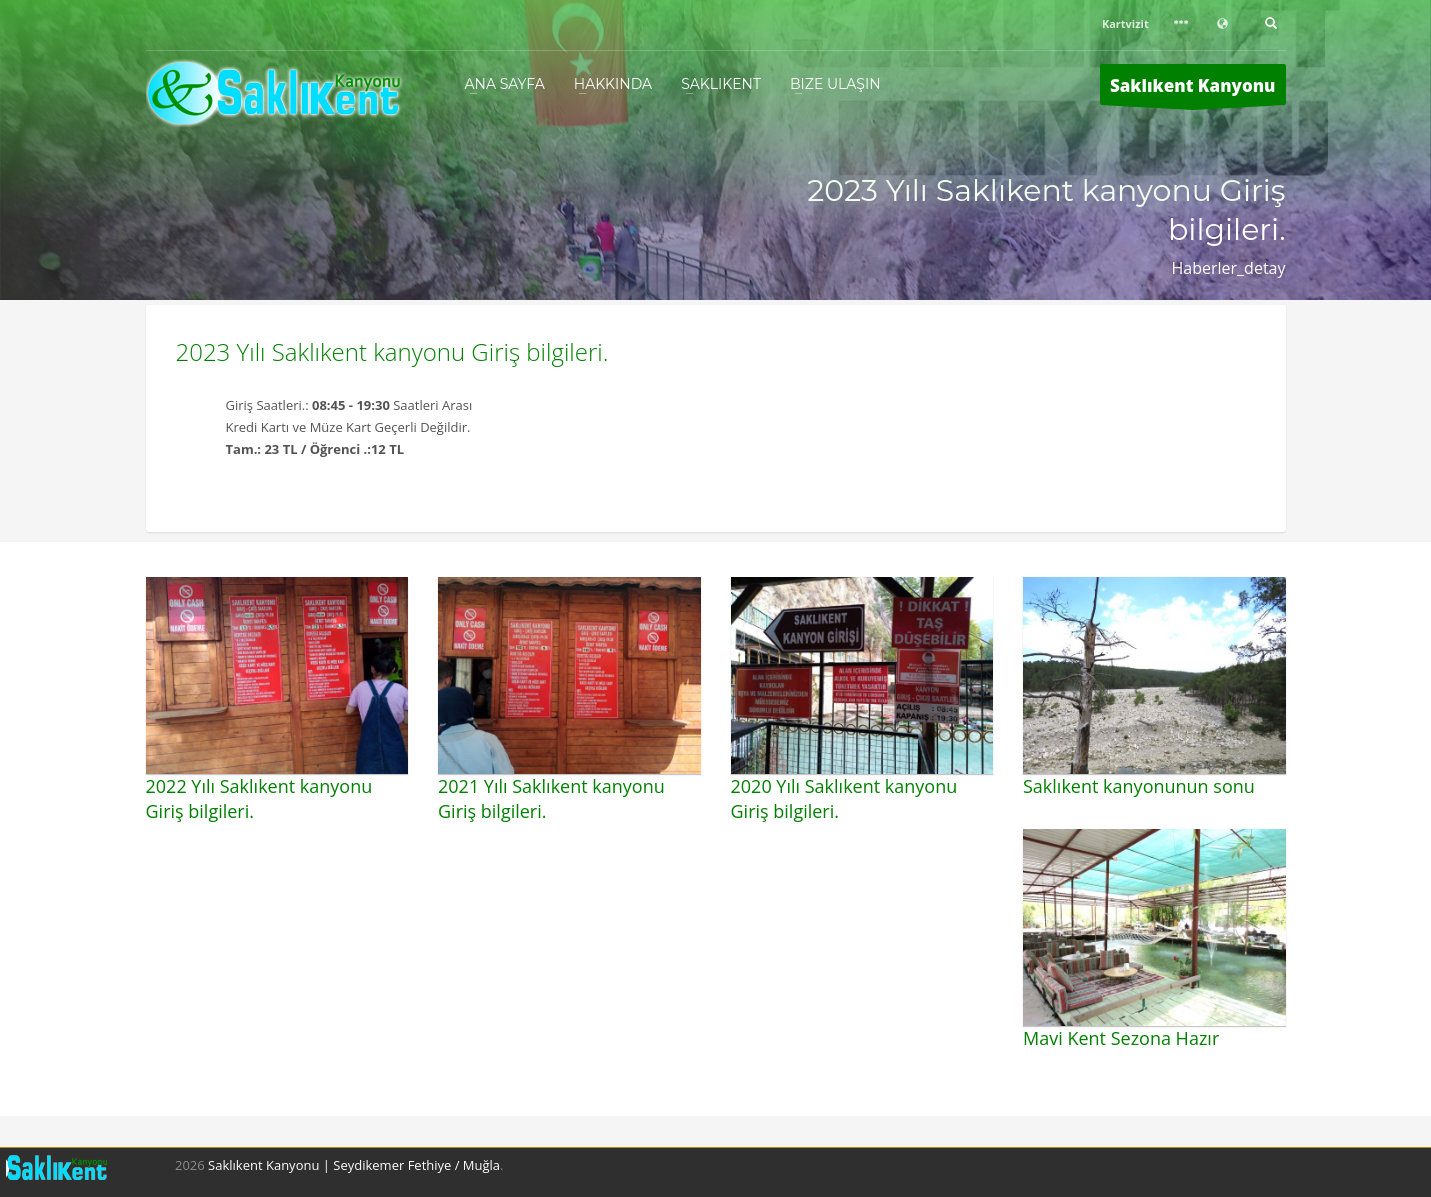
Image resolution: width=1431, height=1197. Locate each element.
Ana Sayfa (505, 84)
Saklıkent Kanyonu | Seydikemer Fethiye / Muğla (354, 1165)
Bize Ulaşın (835, 84)
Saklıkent (721, 84)
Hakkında (613, 84)
